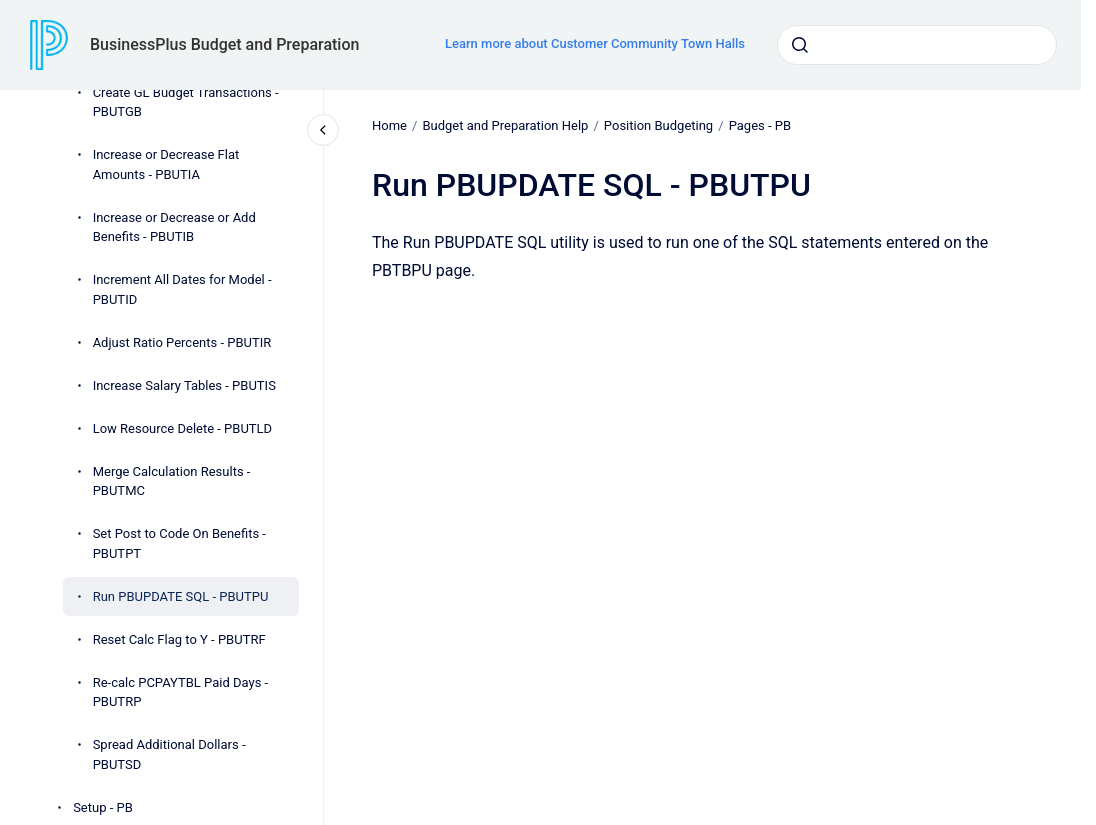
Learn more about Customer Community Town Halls (595, 43)
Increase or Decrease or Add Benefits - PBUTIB (174, 227)
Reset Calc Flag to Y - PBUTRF (179, 639)
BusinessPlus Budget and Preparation (224, 44)
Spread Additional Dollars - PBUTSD (169, 754)
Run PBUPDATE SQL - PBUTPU (181, 596)
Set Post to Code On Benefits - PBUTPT (179, 543)
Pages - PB (759, 125)
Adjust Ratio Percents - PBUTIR (182, 342)
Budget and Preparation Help (505, 125)
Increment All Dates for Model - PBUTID (182, 289)
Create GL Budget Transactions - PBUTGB (186, 102)
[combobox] (917, 45)
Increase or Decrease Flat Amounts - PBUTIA (166, 164)
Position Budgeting (658, 125)
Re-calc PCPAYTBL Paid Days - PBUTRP (181, 692)
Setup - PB (103, 807)
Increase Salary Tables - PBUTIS (184, 385)
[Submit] (800, 45)
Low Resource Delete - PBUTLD (183, 428)
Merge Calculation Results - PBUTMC (172, 481)
